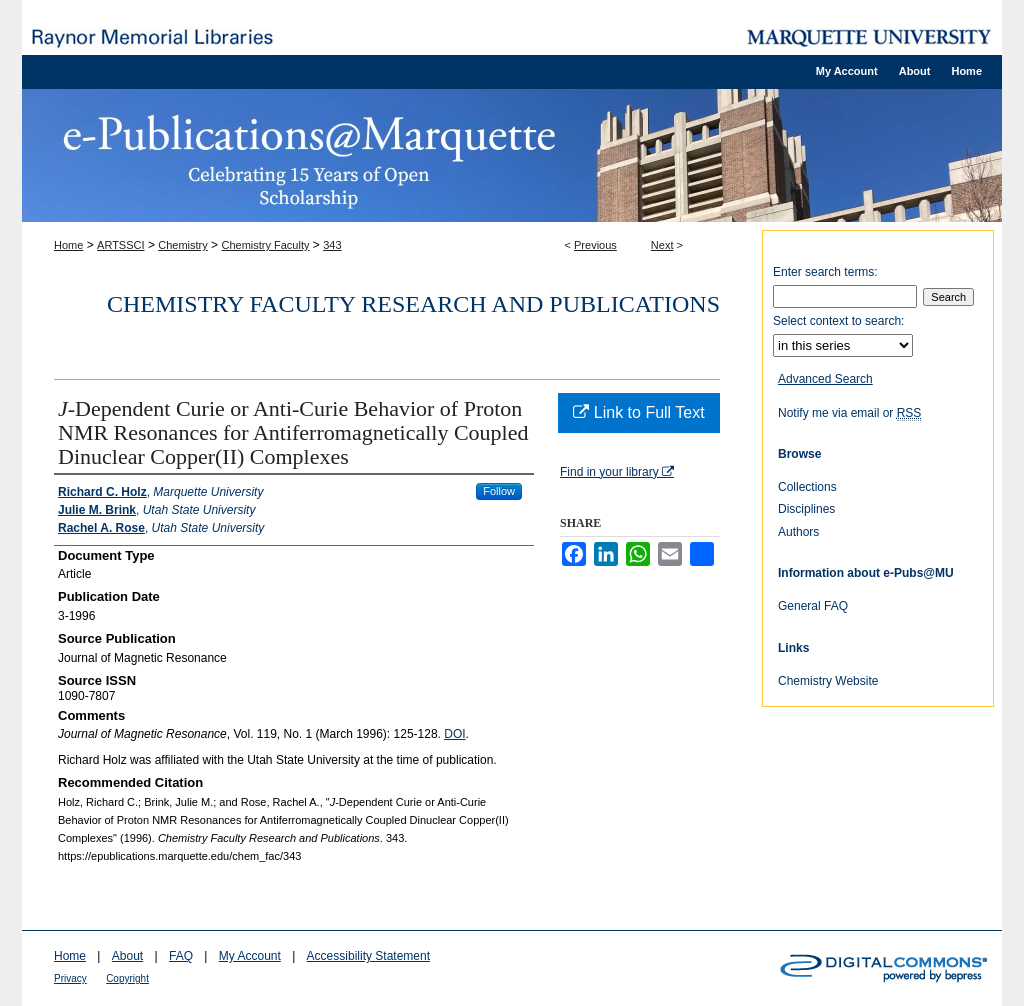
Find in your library (617, 472)
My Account (250, 956)
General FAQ (813, 606)
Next (662, 245)
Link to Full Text (638, 412)
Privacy (70, 978)
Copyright (127, 978)
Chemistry (183, 245)
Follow (499, 491)
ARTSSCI (120, 245)
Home (68, 245)
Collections (807, 487)
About (127, 956)
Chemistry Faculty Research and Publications (413, 304)
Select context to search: (838, 321)
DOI (454, 734)
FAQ (181, 956)
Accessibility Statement (368, 956)
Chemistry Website (828, 681)
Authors (798, 532)
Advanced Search (825, 379)
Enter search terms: (825, 272)
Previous (595, 245)
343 (332, 245)
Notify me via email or (849, 413)
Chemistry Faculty (265, 245)
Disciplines (806, 509)
